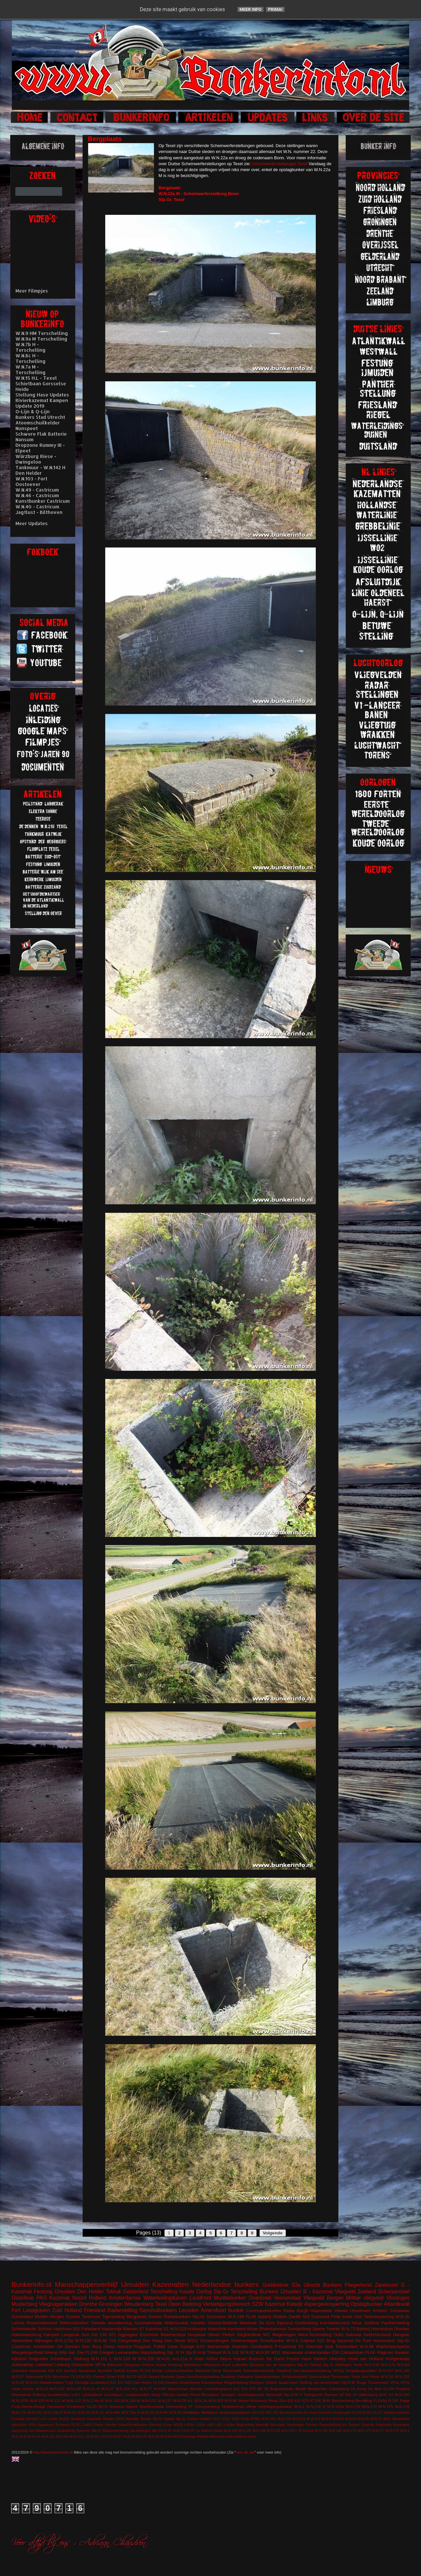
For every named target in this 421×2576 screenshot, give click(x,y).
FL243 (145, 2370)
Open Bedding (184, 2304)
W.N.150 (321, 2431)
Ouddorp (228, 2376)
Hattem (320, 2358)
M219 (142, 2376)
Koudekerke (190, 2382)
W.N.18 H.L (183, 2400)
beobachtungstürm (235, 2412)
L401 (76, 2394)
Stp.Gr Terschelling (236, 2291)
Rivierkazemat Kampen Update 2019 (41, 403)
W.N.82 (247, 2352)
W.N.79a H (130, 2412)
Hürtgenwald (397, 2358)
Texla (355, 2376)
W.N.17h (19, 2412)
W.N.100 (402, 2394)
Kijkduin (19, 2358)
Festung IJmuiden (54, 2291)
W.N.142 (231, 2352)
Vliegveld (345, 2291)
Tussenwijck (378, 2382)
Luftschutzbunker (179, 2370)
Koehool (155, 2425)
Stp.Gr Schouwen (209, 2316)
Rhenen (130, 2328)
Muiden (42, 2316)
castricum (62, 2328)
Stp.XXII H (293, 2394)
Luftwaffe (240, 2364)
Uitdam (205, 2419)
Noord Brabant (161, 2376)
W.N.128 (112, 2400)
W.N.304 (62, 2436)
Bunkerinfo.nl (31, 2284)
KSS (201, 2346)
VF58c (255, 2419)
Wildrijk (202, 2436)
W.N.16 (387, 2376)
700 (275, 2412)
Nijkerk (132, 2406)
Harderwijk (111, 2328)
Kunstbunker (212, 2382)
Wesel (243, 2400)
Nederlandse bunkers (225, 2284)
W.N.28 (18, 2382)
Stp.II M (348, 2382)
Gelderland (135, 2291)
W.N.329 (178, 2328)
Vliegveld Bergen (324, 2298)
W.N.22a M (301, 2419)
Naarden (240, 2346)
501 (76, 2328)
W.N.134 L (289, 2431)
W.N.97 (18, 2376)
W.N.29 (83, 2412)
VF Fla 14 (348, 2394)
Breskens (63, 2425)
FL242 (158, 2382)
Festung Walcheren (185, 2364)
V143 (176, 2431)
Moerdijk (262, 2425)
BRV (327, 2400)
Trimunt (214, 2352)
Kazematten (170, 2284)
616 (48, 2376)
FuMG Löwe (166, 2346)
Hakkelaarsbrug (26, 2334)
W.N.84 (403, 2364)
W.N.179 (392, 2431)
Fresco (292, 2358)
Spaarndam (288, 2382)
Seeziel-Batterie (222, 2322)
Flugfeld (402, 2388)
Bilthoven (115, 2364)
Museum (117, 2406)
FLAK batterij (258, 2316)
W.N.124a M (93, 2400)
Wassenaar (292, 2352)
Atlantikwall (396, 2304)
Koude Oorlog (196, 2291)
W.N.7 (118, 2436)
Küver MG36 (173, 2425)
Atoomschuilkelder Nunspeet (37, 425)
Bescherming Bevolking (352, 2400)
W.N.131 (148, 2400)
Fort (16, 2310)
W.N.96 (166, 2436)
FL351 (76, 2425)
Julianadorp (23, 2364)
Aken (199, 2358)
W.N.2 (404, 2431)
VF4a (245, 2419)
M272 (103, 2406)
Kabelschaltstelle (396, 2412)
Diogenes (132, 2364)
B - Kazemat (318, 2291)
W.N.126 (273, 2431)
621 (112, 2334)
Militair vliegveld (365, 2298)
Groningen (111, 2304)
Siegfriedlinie (248, 2334)
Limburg (62, 2364)
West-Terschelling (315, 2334)
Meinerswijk (219, 2346)
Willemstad (217, 2436)
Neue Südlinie (365, 2322)
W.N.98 (366, 2346)
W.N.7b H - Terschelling (30, 347)
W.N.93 (31, 2382)
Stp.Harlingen (140, 2431)
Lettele (52, 2419)
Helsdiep (337, 2358)
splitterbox (19, 2425)
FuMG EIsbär (93, 2425)
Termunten (341, 2376)
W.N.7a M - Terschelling (30, 369)
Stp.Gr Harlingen (337, 2364)
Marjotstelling (152, 2352)
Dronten (401, 2328)
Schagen (228, 2394)
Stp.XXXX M (161, 2431)
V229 (235, 2419)
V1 (166, 2328)
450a (32, 2425)
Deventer (325, 2412)
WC (266, 2334)
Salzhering (20, 2431)
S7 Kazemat (150, 2328)
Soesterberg (299, 2328)
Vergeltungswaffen (361, 2370)
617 (121, 2382)
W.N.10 (42, 2388)
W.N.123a (63, 2340)
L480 (210, 2425)
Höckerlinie (22, 2340)
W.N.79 (376, 2419)
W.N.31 (97, 2412)
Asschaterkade (148, 2322)
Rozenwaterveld (42, 2322)
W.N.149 (371, 2364)
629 (305, 2400)
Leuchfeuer (113, 2394)
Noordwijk (277, 2425)
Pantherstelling (395, 2322)
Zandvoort (386, 2285)
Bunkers (332, 2285)
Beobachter (317, 2388)
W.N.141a (305, 2431)
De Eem (267, 2322)
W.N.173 (369, 2406)
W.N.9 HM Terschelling (41, 333)
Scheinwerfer (24, 2328)
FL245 (393, 2400)
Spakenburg (66, 2431)
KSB (121, 2376)
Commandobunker (263, 2310)
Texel (161, 2304)
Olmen (214, 2334)
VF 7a (195, 2431)
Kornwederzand (335, 2322)
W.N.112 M (55, 2400)
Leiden (229, 2425)
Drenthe (88, 2304)
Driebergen (342, 2412)
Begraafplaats (282, 2388)
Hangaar (401, 2334)
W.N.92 (100, 2340)
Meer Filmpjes (31, 290)
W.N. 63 (386, 2394)
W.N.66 (363, 2419)
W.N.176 (388, 2364)
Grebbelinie (275, 2285)
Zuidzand (19, 2370)
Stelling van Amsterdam (319, 2382)
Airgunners (45, 2425)
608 (51, 2370)
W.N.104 (230, 2431)
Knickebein (75, 2406)
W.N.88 (154, 2436)
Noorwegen (295, 2425)
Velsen (28, 2388)
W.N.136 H (315, 2406)
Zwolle (295, 2316)
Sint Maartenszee (42, 2431)
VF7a (100, 2364)
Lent (42, 2419)
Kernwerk (237, 2328)
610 (297, 2400)
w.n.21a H (182, 2358)
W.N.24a (34, 2436)
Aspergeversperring (326, 2304)
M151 (192, 2340)
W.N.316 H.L (126, 2388)
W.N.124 (57, 2388)
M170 (131, 2376)
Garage (187, 2346)
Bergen (57, 2316)
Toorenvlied (346, 2346)
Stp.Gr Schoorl (187, 2419)
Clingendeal (129, 2340)
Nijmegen (44, 2340)
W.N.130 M (130, 2400)
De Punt (363, 2340)
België (300, 2388)
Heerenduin (384, 2340)
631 (244, 2388)
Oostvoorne (82, 2364)
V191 (226, 2419)
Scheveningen (244, 2340)
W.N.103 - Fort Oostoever (31, 481)
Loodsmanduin (137, 2394)
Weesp (51, 2352)
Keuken (402, 2352)
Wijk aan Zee (71, 2352)
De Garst (275, 2358)
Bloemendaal (173, 2334)
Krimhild (32, 2419)
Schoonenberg (206, 2406)
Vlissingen (397, 2298)
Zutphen (308, 2340)
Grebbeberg (306, 2322)
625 (59, 2370)
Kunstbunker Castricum (42, 501)
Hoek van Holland (366, 2358)
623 (128, 2382)
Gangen (106, 2352)
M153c (64, 2419)
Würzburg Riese (264, 2400)
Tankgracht (313, 2394)
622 (321, 2340)
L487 (219, 2425)
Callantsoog (339, 2388)
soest (252, 2436)
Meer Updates (31, 523)
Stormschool (319, 2376)
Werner (196, 2388)
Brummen (61, 2376)
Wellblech (209, 2412)
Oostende (93, 2419)
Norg (155, 2394)
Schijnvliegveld (294, 2376)
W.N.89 (147, 2412)
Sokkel (271, 2382)
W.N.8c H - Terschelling (30, 358)
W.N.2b (402, 2316)
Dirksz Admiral (117, 2346)
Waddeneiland (51, 2382)
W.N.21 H (91, 2388)
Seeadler (132, 2419)
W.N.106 (259, 2431)
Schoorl (45, 2328)
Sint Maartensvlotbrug (312, 2370)
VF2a (404, 2382)
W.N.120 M (125, 2358)
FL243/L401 (81, 2376)
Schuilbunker (272, 2340)
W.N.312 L (78, 2436)
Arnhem (380, 2310)
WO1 (276, 2352)
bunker (236, 2310)
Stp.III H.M (195, 2352)
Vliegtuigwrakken (58, 2304)
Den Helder (90, 2291)
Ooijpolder (38, 2358)
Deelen (155, 2316)
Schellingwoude (250, 2394)
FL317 (378, 2412)
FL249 (356, 2412)
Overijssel (260, 2298)
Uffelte (251, 2406)
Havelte (198, 2322)
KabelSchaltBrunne (133, 2425)
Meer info (250, 9)
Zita (282, 2400)
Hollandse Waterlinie (207, 2328)
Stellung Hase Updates (42, 394)
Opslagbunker (366, 2304)
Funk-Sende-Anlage (29, 2406)
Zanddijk (81, 2382)
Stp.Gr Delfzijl (309, 2364)
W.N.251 (48, 2436)
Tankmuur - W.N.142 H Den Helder (40, 470)
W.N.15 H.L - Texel (36, 378)
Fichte (157, 2370)
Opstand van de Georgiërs (272, 2364)
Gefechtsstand (377, 2334)
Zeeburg (240, 2436)
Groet (111, 2376)
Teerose (331, 2394)
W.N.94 (161, 2412)
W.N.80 (129, 2436)
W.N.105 (244, 2431)
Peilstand (245, 2376)
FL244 (388, 2388)
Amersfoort (213, 2310)
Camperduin (352, 2352)
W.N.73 (348, 2328)
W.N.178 (402, 2406)
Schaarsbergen (214, 2340)
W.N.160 (402, 2370)
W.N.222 (402, 2376)
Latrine (18, 2322)
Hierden (111, 2425)
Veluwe (341, 2310)
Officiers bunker (174, 2394)
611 (113, 2382)
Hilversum (211, 2364)
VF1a (394, 2382)
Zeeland (367, 2291)
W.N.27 (107, 2388)
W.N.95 (160, 2388)
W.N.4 (326, 2419)
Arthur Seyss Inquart (226, 2358)
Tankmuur (91, 2316)
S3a (296, 2285)
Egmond (285, 2322)
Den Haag (152, 2340)
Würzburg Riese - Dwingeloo (35, 459)
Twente (333, 2328)
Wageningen (284, 2334)
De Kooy (310, 2412)
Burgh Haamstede (314, 2310)
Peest (195, 2394)
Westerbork (400, 2419)
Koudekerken (58, 2394)
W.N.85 (263, 2352)
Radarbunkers (177, 2316)
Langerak (70, 2334)
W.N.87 (141, 2436)
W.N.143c (268, 2419)
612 (236, 2388)
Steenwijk (274, 2394)
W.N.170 (353, 2406)
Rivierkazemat (273, 2328)
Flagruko (385, 2352)
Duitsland (320, 2316)
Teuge (361, 2382)
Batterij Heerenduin (375, 2328)
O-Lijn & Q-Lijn (32, 411)
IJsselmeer (360, 2310)
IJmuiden (135, 2284)
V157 (216, 2419)
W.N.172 (364, 2431)
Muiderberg (24, 2304)
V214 (185, 2431)
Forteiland (90, 2328)
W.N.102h (20, 2400)
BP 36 (263, 2388)
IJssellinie (23, 2298)
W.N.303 (215, 2400)
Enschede (149, 2334)
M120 (92, 2406)
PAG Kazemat (53, 2298)
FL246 (92, 2352)
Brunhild (105, 2370)
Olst (358, 2316)
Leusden (189, 2310)
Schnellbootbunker (259, 2370)
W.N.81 (163, 2358)
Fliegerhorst (358, 2285)
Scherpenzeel (393, 2291)
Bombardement (291, 2412)
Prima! (275, 9)
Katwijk (294, 2304)
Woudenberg (139, 2304)
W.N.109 (37, 2400)
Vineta (218, 2431)
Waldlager (191, 2412)
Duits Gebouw (347, 2334)
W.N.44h (112, 2412)
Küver (252, 2328)
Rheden (108, 2419)
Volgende (273, 2233)
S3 (300, 2346)
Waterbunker (176, 2322)
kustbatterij (99, 2382)
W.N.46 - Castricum (37, 495)
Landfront (200, 2298)
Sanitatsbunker (267, 2376)
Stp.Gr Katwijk (163, 2419)
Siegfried (283, 2370)
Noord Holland (89, 2298)
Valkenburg (368, 2394)
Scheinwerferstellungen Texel (280, 163)
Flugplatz (142, 2346)
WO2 (387, 2419)
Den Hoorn (142, 2382)
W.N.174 (284, 2419)
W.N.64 (107, 2436)
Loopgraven (36, 2310)
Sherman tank (319, 2346)
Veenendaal (287, 2298)
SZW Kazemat (268, 2304)
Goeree (73, 2316)
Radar (289, 2310)
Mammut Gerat (208, 2370)
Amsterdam (44, 2346)
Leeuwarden (127, 2352)
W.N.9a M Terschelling (41, 339)
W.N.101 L (101, 2358)
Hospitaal (197, 2334)
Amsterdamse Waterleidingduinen (148, 2298)
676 (252, 2388)
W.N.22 (69, 2412)
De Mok (375, 2388)
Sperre (318, 2328)
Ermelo (132, 2370)
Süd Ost (89, 2334)
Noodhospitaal (151, 2406)
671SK (315, 2400)
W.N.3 (315, 2419)
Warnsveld (35, 2376)
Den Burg (91, 2346)
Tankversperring (378, 2316)
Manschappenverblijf (86, 2284)
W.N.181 (35, 2412)
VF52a (338, 2370)
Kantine (171, 2382)
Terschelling (163, 2291)
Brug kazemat (339, 2340)
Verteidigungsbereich (227, 2304)
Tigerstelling (113, 2316)
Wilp (229, 2436)
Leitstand (44, 2364)
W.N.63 (350, 2419)
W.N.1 (299, 2406)
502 (306, 2316)
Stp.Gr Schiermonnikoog (110, 2431)
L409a (189, 2425)
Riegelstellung (236, 2382)
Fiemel (99, 2376)
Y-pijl (69, 2382)
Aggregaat (127, 2334)
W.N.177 (378, 2431)
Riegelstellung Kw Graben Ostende (346, 2425)
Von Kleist (370, 2376)
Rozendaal (401, 2425)
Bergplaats (137, 2316)
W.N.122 (73, 2400)
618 (261, 2412)
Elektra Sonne (154, 2364)
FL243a (379, 2400)
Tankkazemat (232, 2406)
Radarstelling (122, 2310)
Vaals (16, 2388)
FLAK (370, 2352)
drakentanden (318, 2352)
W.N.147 (386, 2370)
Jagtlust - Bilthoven (38, 512)
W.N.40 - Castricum (37, 506)
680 (268, 2412)
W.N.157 (164, 2400)
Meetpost (78, 2419)
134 (103, 2334)
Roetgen (257, 2382)
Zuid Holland (67, 2310)
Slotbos (280, 2316)
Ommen (312, 2425)
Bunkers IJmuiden (280, 2291)
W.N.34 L (94, 2436)
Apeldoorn (87, 2370)
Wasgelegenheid (27, 2352)
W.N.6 (292, 2340)
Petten (228, 2334)
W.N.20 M (19, 2436)
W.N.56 (338, 2419)
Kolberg (39, 2394)
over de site (245, 2452)
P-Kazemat (285, 2346)
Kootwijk (18, 2419)
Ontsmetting (175, 2406)
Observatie (232, 2370)
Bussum (256, 2358)
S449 (120, 2419)
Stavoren (83, 2431)
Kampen (51, 2334)
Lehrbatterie (92, 2394)
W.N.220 (83, 2340)
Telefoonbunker (73, 2322)
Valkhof (206, 2431)
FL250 (367, 2412)
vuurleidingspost (218, 2388)
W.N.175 (385, 2406)
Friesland (94, 2310)
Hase (306, 2358)
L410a (200, 2425)
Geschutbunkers (158, 2310)
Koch (226, 2364)
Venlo (358, 2364)
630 (335, 2352)
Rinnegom (210, 2394)
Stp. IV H (175, 2352)
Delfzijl (118, 2370)
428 (290, 2400)
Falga (404, 2400)
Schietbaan (60, 2358)
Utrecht (312, 2285)
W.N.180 (236, 2316)
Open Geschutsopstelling (197, 2376)
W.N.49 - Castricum (37, 490)
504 (255, 2412)
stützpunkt (37, 2370)
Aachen (70, 2370)
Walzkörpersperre (392, 2346)
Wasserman (178, 2388)
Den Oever (175, 2340)
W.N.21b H (52, 2412)
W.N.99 (175, 2412)
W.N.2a (200, 2400)
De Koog (358, 2388)
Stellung (81, 2358)
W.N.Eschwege (184, 2436)
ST (190, 2406)
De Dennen (68, 2346)
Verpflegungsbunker (275, 2406)
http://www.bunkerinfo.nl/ (53, 2452)
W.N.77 (145, 2388)
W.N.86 (230, 2400)
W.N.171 (349, 2431)
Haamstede (21, 2394)
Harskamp (56, 2406)
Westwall (248, 2322)
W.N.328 (146, 2358)
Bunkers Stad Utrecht (40, 417)
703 (112, 2340)
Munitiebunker (230, 2298)
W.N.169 (335, 2431)
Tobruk (113, 2291)
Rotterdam (384, 2425)
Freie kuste (342, 2316)
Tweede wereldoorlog (111, 2322)
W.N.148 (73, 2388)
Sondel (145, 2419)
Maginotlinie (245, 2425)
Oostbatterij (261, 2346)
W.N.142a (335, 2406)
